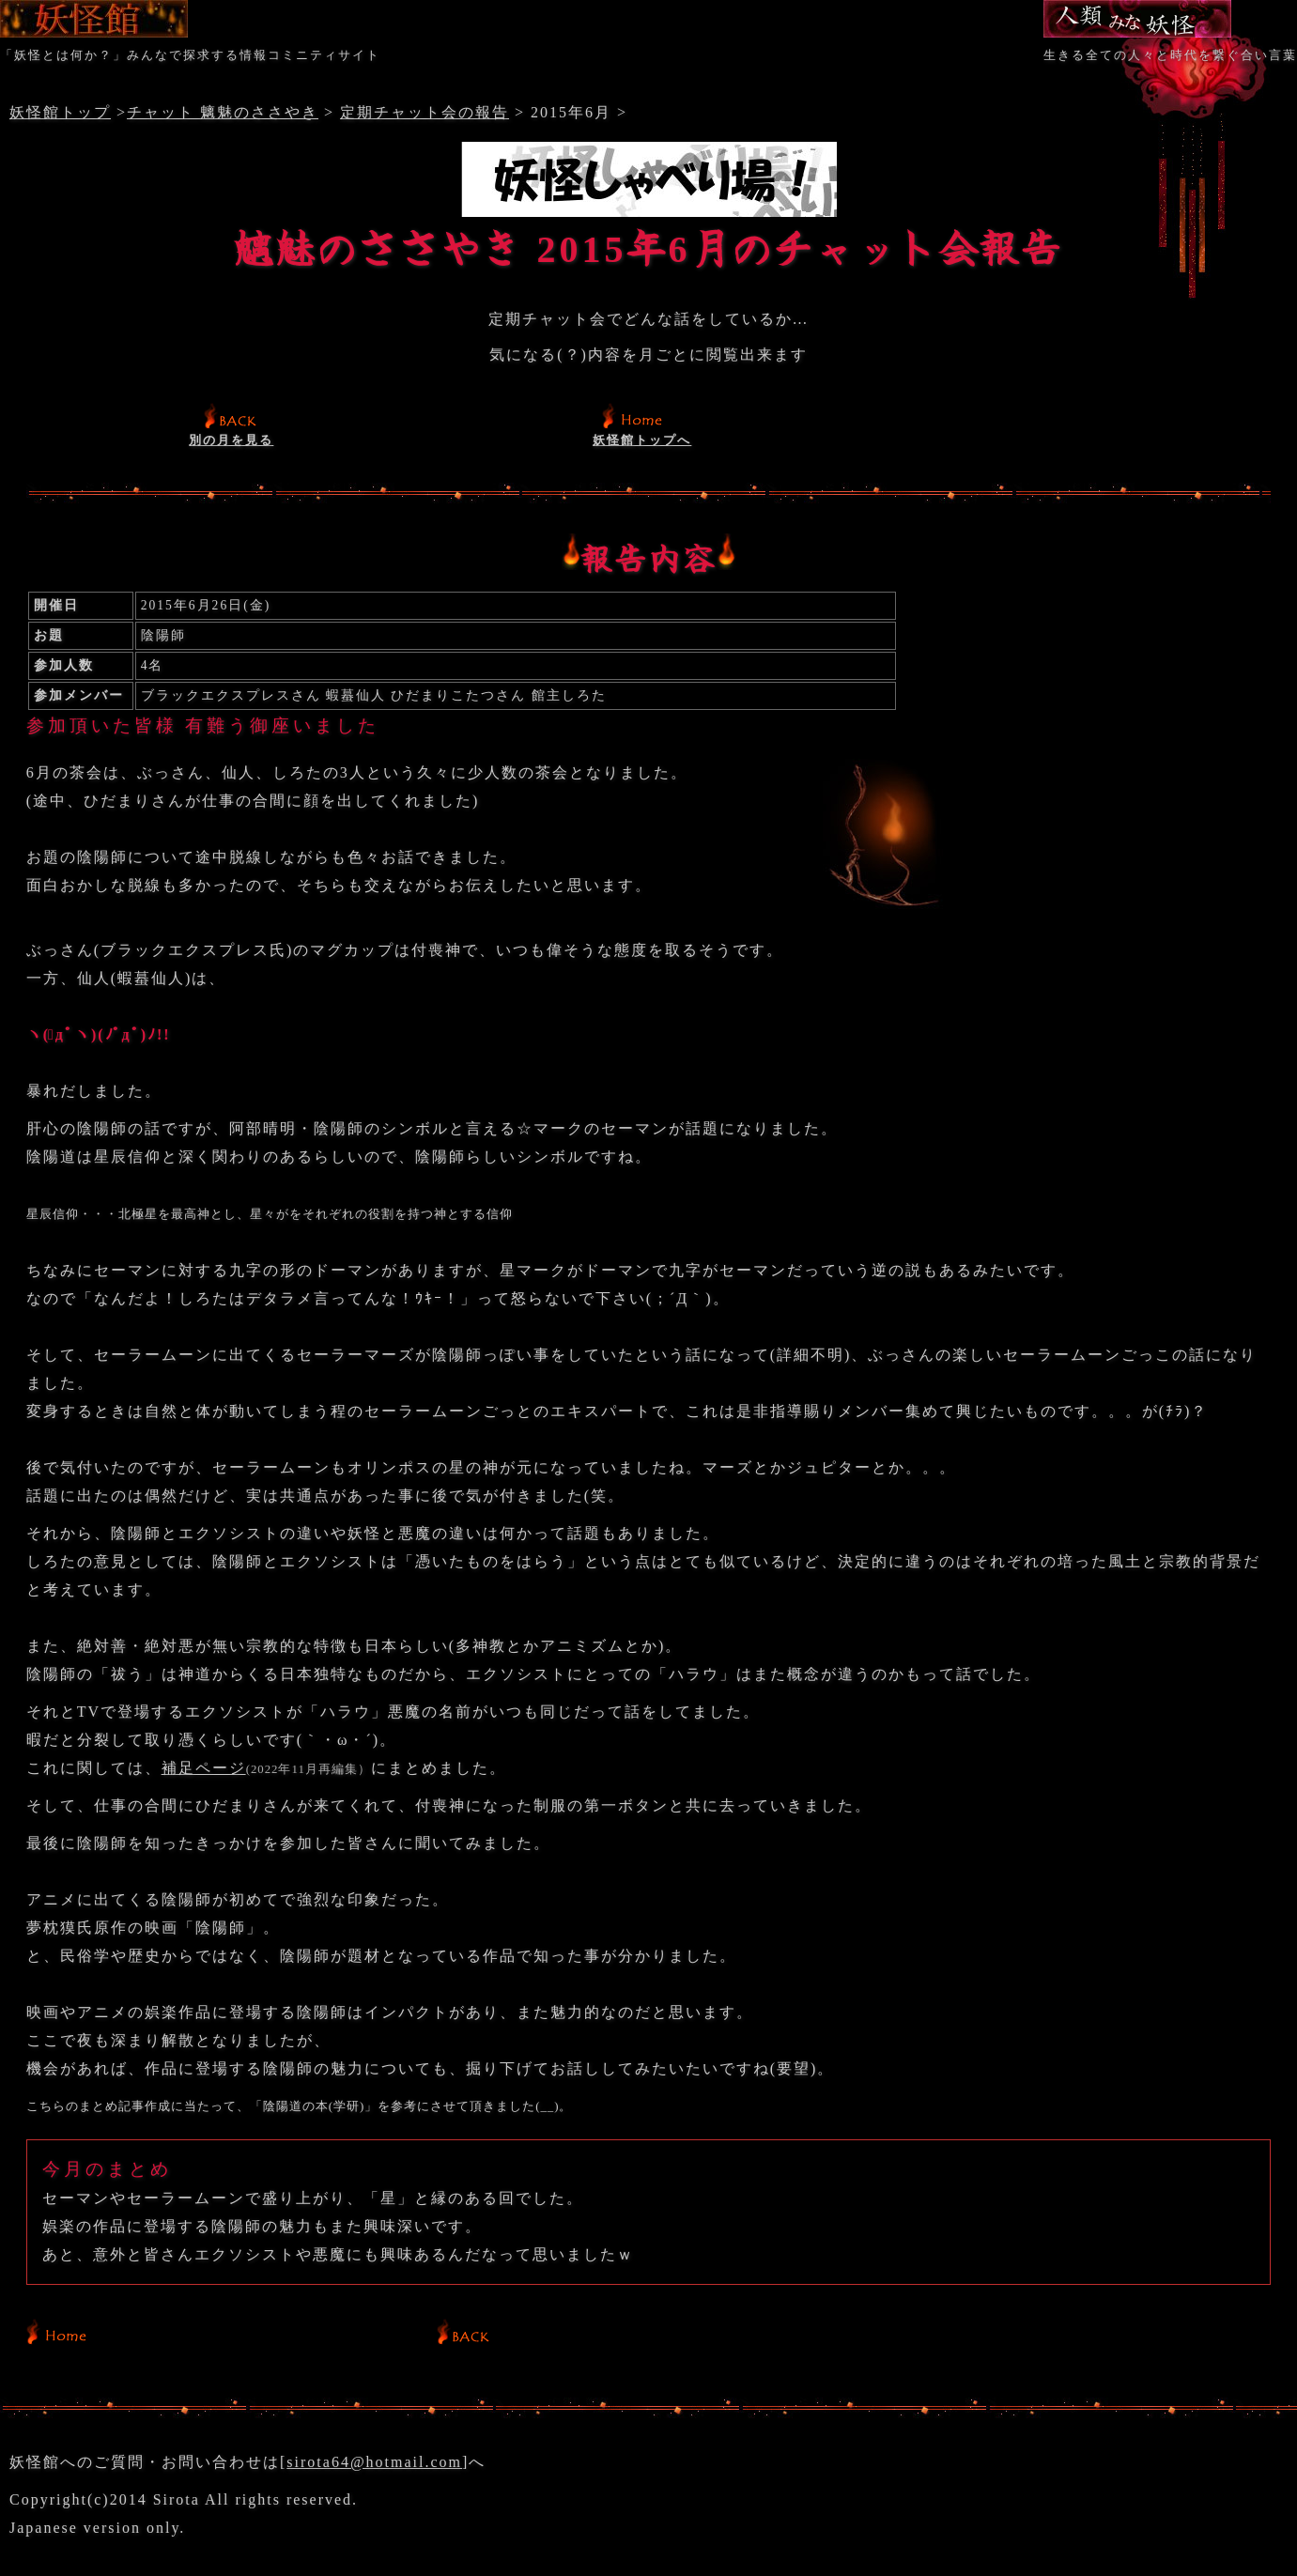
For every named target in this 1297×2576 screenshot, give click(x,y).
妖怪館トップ (60, 112)
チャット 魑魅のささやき (222, 112)
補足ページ (204, 1768)
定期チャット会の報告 (424, 112)
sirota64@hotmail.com (374, 2462)
